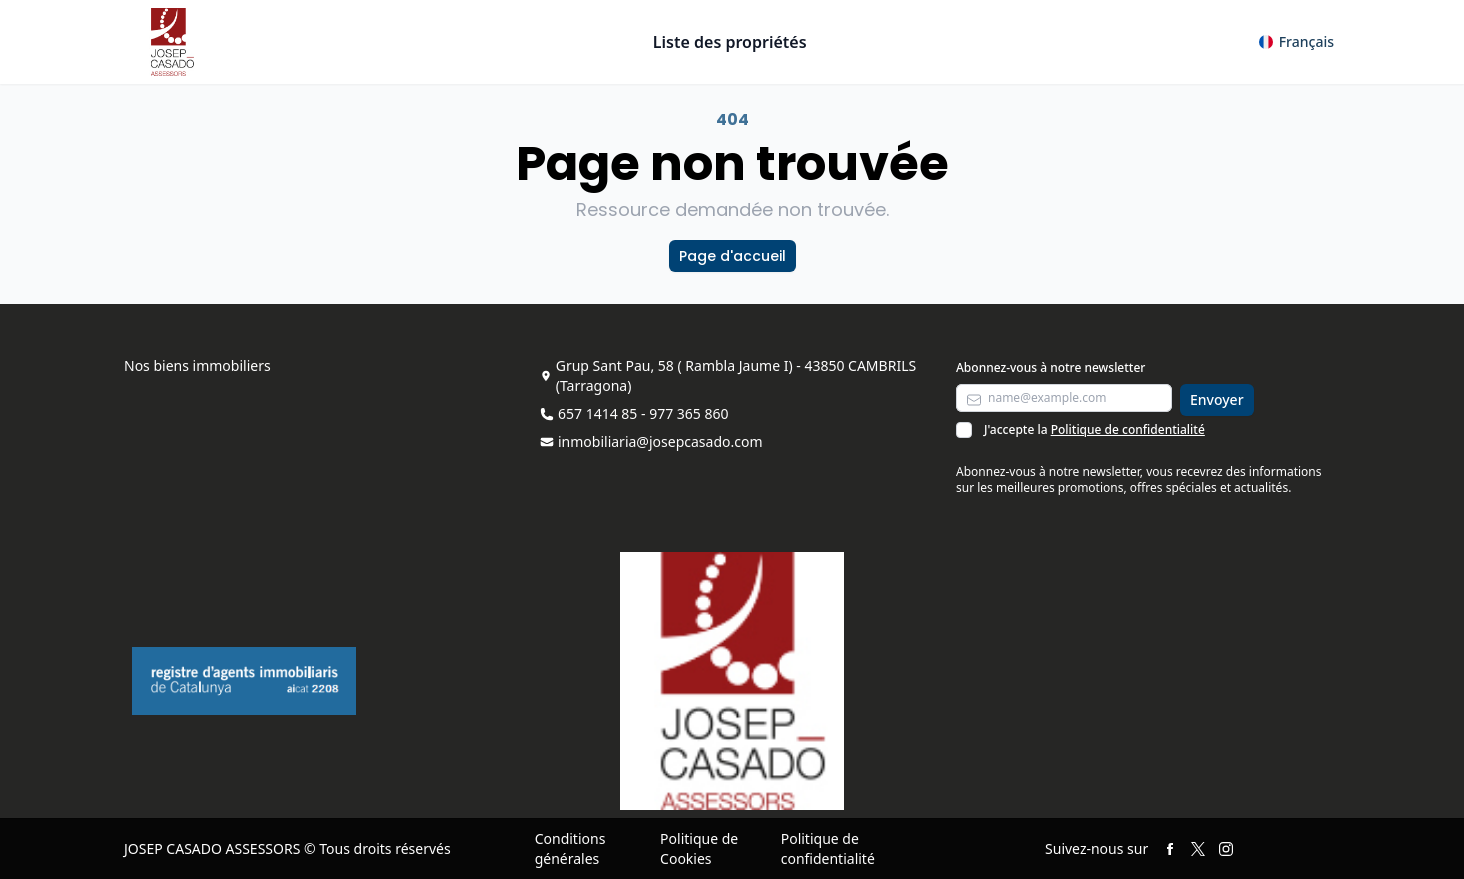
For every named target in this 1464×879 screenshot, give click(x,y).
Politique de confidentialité (1128, 429)
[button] (1296, 42)
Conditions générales (570, 848)
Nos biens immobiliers (197, 365)
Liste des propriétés (730, 42)
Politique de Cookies (699, 848)
